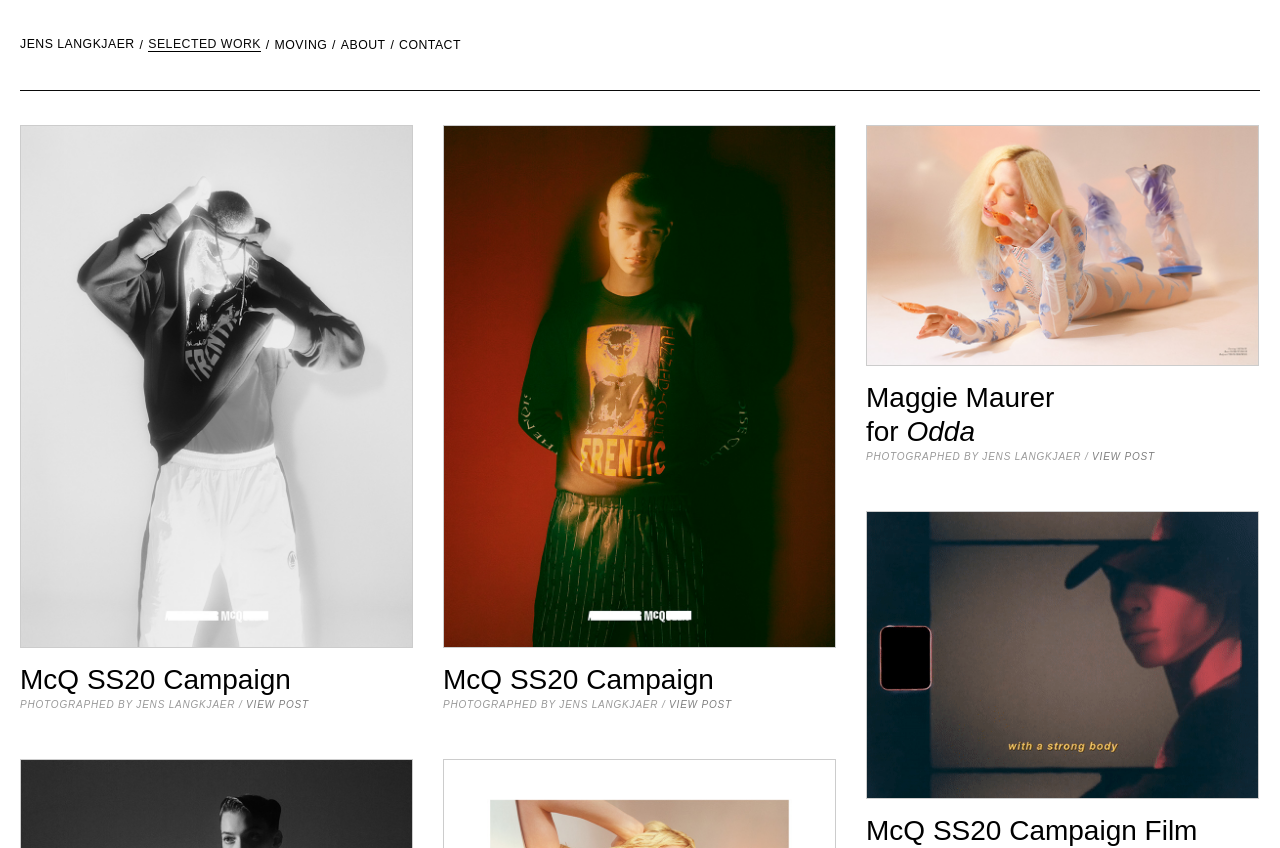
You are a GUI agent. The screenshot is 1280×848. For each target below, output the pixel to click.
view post (277, 704)
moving (301, 45)
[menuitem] (144, 45)
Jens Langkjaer (77, 44)
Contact (430, 45)
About (363, 45)
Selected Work (204, 44)
